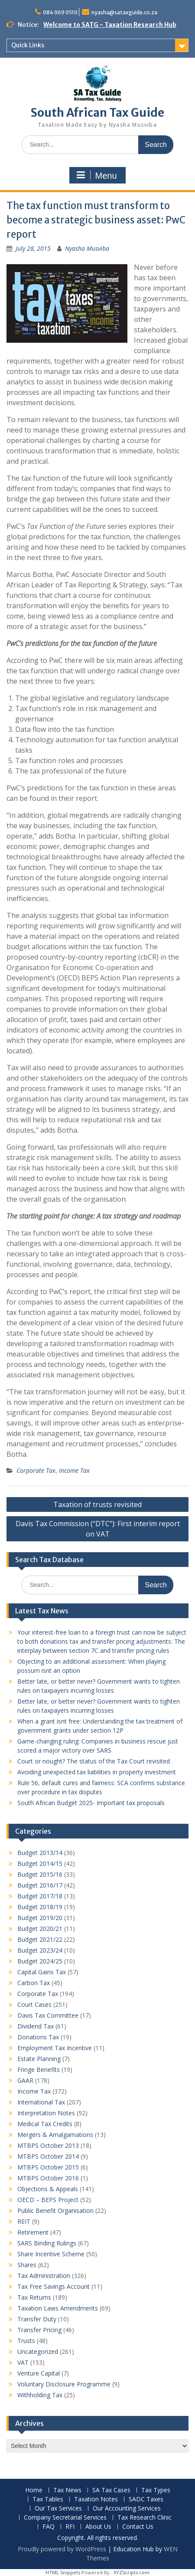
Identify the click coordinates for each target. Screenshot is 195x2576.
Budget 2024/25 (39, 1961)
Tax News (67, 2490)
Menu (96, 175)
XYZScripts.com (132, 2572)
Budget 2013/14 (39, 1852)
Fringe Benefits (38, 2069)
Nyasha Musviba (87, 248)
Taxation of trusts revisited (97, 1504)
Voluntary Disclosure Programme (63, 2384)
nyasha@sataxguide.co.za (124, 12)
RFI (70, 2527)
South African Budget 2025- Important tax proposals (91, 1803)
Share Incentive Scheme (50, 2254)
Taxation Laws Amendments (57, 2308)
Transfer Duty (36, 2319)
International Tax (41, 2102)
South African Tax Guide (97, 112)
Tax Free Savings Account (53, 2286)
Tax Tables (47, 2499)
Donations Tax (38, 2037)
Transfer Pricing (39, 2330)
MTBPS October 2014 (48, 2156)
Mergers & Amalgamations (55, 2134)
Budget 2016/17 (39, 1885)
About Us (98, 2527)
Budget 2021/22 (39, 1939)
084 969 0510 (60, 12)
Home (33, 2490)
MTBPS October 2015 (48, 2167)
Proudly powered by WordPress (62, 2549)
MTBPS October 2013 (48, 2145)
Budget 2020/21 (39, 1928)
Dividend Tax (35, 2026)
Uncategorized (37, 2351)
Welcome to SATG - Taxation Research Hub (109, 25)
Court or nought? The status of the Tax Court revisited (93, 1761)
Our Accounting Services (127, 2508)
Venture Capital (38, 2373)
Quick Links (27, 45)
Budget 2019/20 (39, 1918)
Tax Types (155, 2490)
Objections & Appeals (47, 2189)
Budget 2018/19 (39, 1907)
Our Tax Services (58, 2508)
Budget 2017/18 (39, 1896)
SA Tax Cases (111, 2490)
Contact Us (137, 2527)
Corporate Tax (35, 1470)
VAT (23, 2362)
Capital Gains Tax (41, 1972)
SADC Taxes (146, 2499)
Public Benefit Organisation (55, 2210)
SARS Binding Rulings (46, 2243)
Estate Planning (39, 2059)
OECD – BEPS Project (47, 2200)
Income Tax (74, 1470)
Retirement (33, 2232)
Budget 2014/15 (39, 1863)
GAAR (25, 2080)
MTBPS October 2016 (48, 2178)
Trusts (26, 2341)
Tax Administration (43, 2275)
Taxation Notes (96, 2499)
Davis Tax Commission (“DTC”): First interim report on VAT (98, 1529)
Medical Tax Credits (44, 2124)
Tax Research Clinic (144, 2517)
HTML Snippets (63, 2572)
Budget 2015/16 (39, 1874)
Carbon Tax (33, 1983)
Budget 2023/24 (39, 1950)
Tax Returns (34, 2297)
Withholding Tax (39, 2395)
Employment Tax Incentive (54, 2048)
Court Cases (34, 2004)
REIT (23, 2221)
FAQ (48, 2527)
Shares (26, 2265)
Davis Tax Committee (47, 2015)
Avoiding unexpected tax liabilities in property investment (96, 1772)
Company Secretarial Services (65, 2517)
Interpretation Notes (46, 2113)
